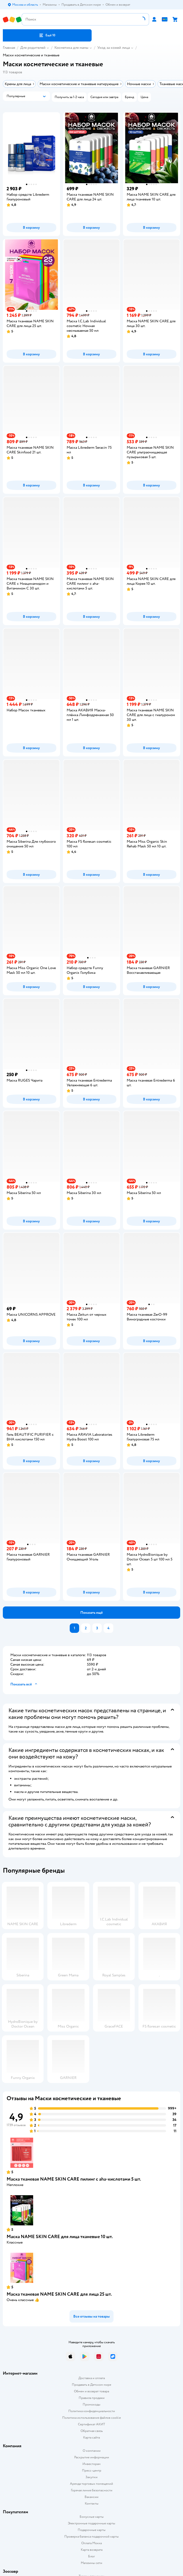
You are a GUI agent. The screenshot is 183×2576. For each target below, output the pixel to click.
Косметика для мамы (71, 47)
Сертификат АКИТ (91, 2424)
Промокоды (91, 2404)
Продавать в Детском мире (91, 2385)
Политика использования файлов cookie (91, 2418)
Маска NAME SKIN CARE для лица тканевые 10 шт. (60, 2237)
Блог (91, 2556)
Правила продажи (92, 2398)
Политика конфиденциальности (91, 2411)
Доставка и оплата (91, 2378)
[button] (47, 35)
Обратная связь (92, 2431)
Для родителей (32, 47)
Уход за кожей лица (113, 47)
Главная (9, 47)
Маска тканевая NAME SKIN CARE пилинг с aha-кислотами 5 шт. (74, 2179)
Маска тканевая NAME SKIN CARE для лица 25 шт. (59, 2294)
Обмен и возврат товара (91, 2391)
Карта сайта (91, 2437)
